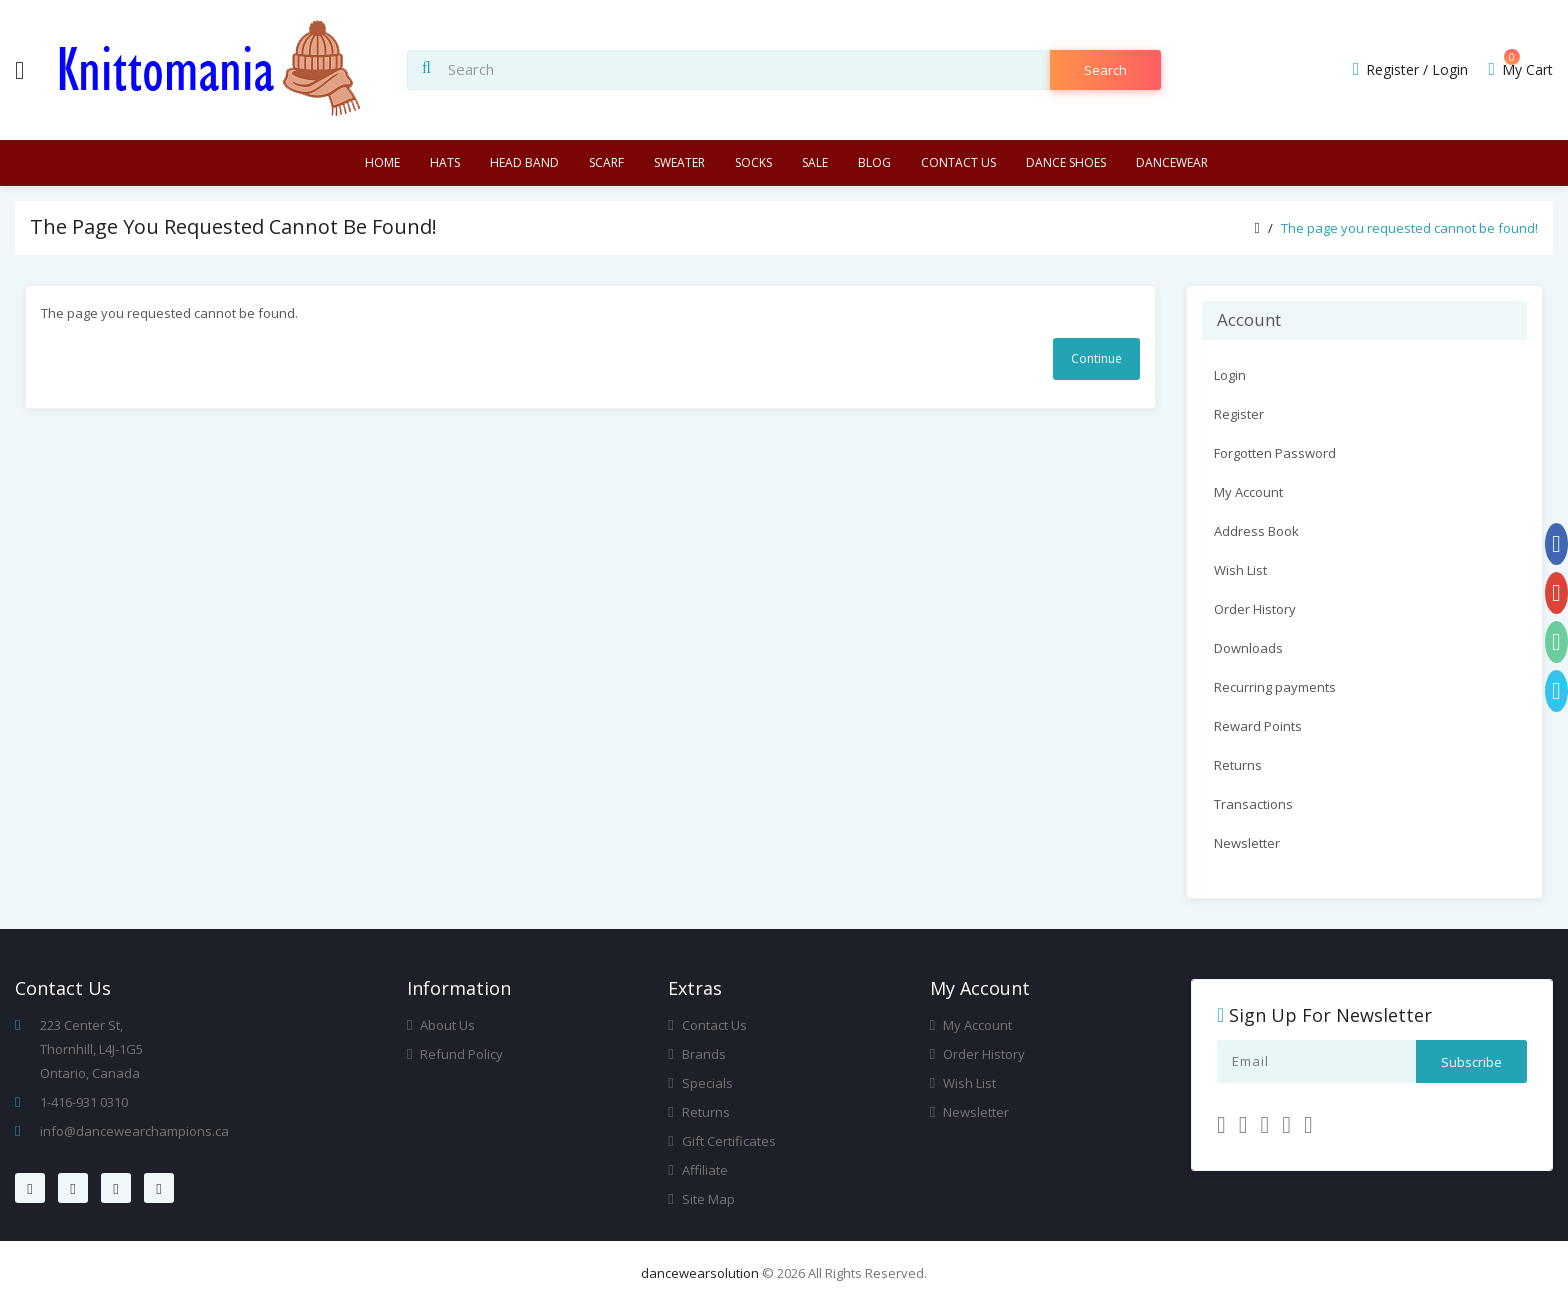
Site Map (701, 1199)
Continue (1096, 358)
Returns (1238, 765)
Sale (815, 162)
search (1105, 70)
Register (1392, 69)
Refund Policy (455, 1054)
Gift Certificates (721, 1141)
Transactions (1253, 804)
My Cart (1520, 69)
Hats (445, 162)
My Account (1248, 492)
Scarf (606, 162)
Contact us (958, 162)
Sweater (679, 162)
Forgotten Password (1275, 453)
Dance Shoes (1066, 162)
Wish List (1240, 570)
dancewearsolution (700, 1273)
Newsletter (1247, 843)
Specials (700, 1083)
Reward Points (1258, 726)
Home (382, 162)
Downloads (1248, 648)
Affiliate (697, 1170)
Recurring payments (1275, 687)
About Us (441, 1025)
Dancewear (1172, 162)
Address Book (1256, 531)
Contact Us (707, 1025)
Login (1450, 69)
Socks (753, 162)
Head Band (524, 162)
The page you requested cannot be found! (1409, 228)
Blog (874, 162)
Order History (1255, 609)
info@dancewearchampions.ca (134, 1131)
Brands (696, 1054)
